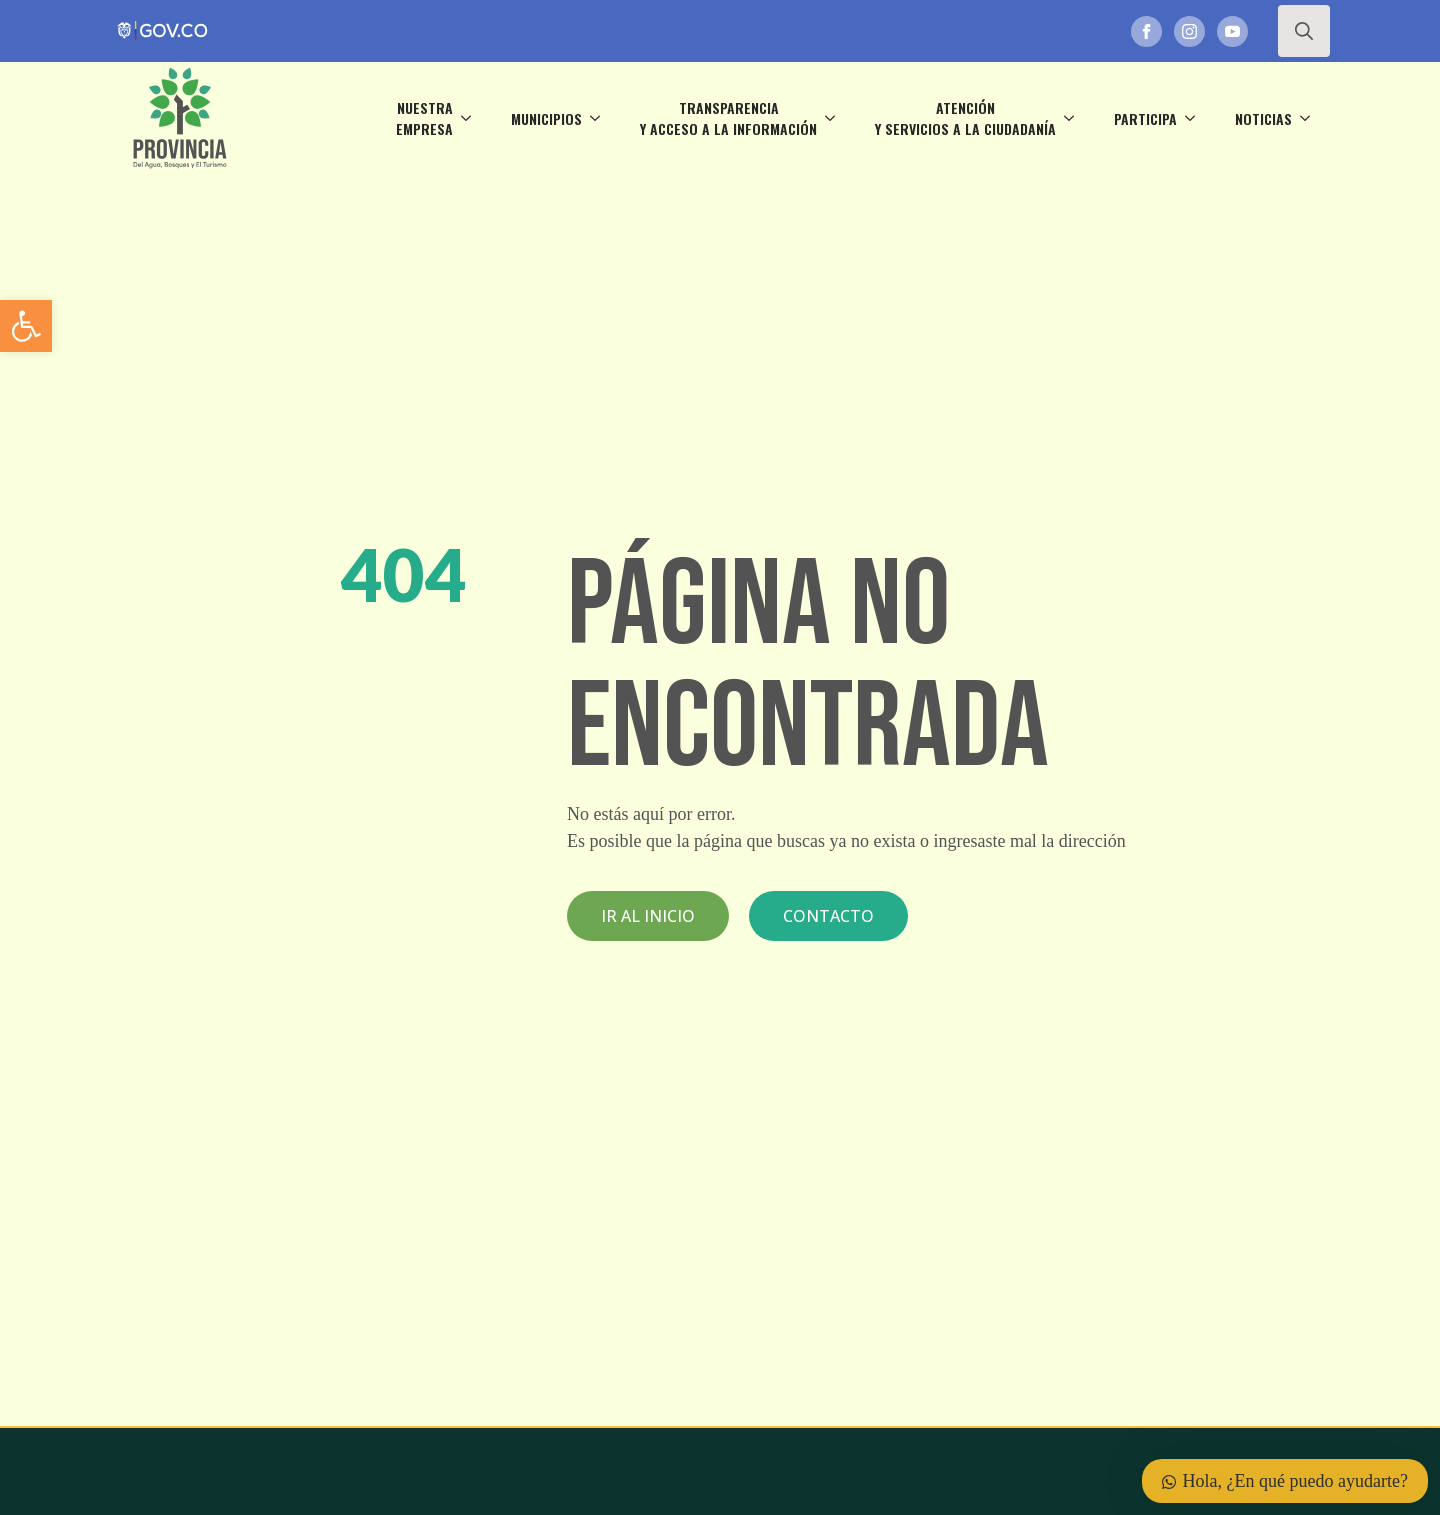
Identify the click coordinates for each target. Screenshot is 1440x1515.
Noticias (1263, 118)
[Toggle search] (1304, 31)
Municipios (546, 118)
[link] (26, 326)
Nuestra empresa (424, 118)
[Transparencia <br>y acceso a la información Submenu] (836, 118)
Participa (1145, 118)
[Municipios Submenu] (601, 118)
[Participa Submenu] (1196, 118)
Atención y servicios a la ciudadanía (965, 118)
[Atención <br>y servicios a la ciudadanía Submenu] (1075, 118)
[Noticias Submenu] (1311, 118)
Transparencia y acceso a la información (728, 118)
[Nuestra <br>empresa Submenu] (472, 118)
